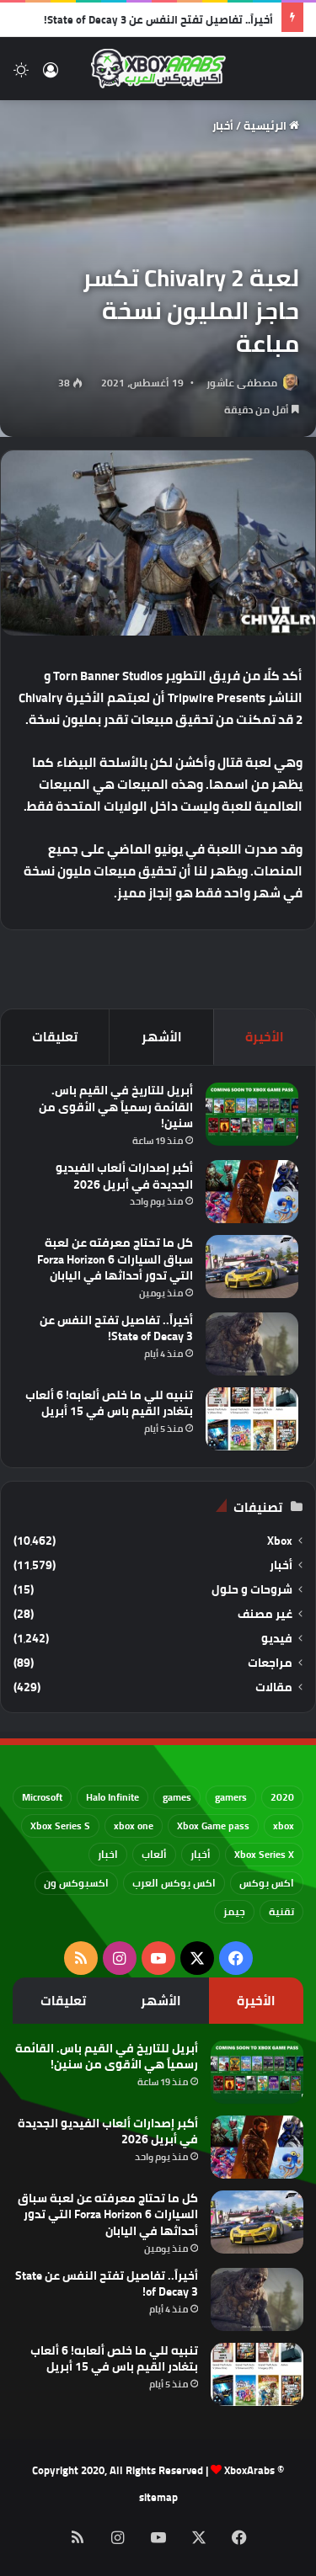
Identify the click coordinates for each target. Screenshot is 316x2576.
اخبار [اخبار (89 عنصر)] (108, 1854)
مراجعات (270, 1663)
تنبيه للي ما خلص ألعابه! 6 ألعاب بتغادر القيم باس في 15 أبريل (109, 1403)
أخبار (222, 125)
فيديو (276, 1639)
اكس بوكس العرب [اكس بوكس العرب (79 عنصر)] (174, 1882)
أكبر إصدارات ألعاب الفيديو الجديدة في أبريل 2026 (124, 1176)
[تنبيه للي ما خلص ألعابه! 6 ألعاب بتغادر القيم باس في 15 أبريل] (252, 1418)
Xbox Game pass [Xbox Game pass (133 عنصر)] (213, 1825)
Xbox (279, 1541)
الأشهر (162, 1037)
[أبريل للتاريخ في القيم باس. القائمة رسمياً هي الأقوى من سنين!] (252, 1114)
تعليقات (55, 1037)
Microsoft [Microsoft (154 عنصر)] (42, 1797)
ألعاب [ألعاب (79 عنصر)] (154, 1854)
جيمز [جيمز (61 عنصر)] (234, 1911)
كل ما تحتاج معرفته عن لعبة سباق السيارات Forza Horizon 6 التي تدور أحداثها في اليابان (115, 1259)
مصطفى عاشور (241, 382)
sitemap (158, 2497)
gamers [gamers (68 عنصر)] (231, 1797)
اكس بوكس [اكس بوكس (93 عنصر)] (266, 1882)
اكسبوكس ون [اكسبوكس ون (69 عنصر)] (76, 1882)
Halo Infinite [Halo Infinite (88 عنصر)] (112, 1797)
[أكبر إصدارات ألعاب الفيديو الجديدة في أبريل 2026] (252, 1191)
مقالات (273, 1687)
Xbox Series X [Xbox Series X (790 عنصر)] (264, 1854)
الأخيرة (264, 1037)
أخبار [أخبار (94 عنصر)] (200, 1854)
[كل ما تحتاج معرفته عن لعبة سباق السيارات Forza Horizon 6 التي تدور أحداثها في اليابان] (252, 1266)
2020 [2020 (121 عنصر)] (282, 1797)
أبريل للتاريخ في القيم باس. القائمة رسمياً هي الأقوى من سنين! (116, 1106)
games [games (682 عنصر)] (177, 1797)
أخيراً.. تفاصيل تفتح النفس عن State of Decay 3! (158, 19)
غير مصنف (265, 1614)
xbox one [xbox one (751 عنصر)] (133, 1825)
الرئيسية (271, 125)
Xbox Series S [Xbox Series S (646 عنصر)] (60, 1825)
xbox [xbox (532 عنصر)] (283, 1825)
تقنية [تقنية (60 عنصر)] (281, 1911)
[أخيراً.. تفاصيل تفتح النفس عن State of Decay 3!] (252, 1344)
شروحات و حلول (252, 1590)
